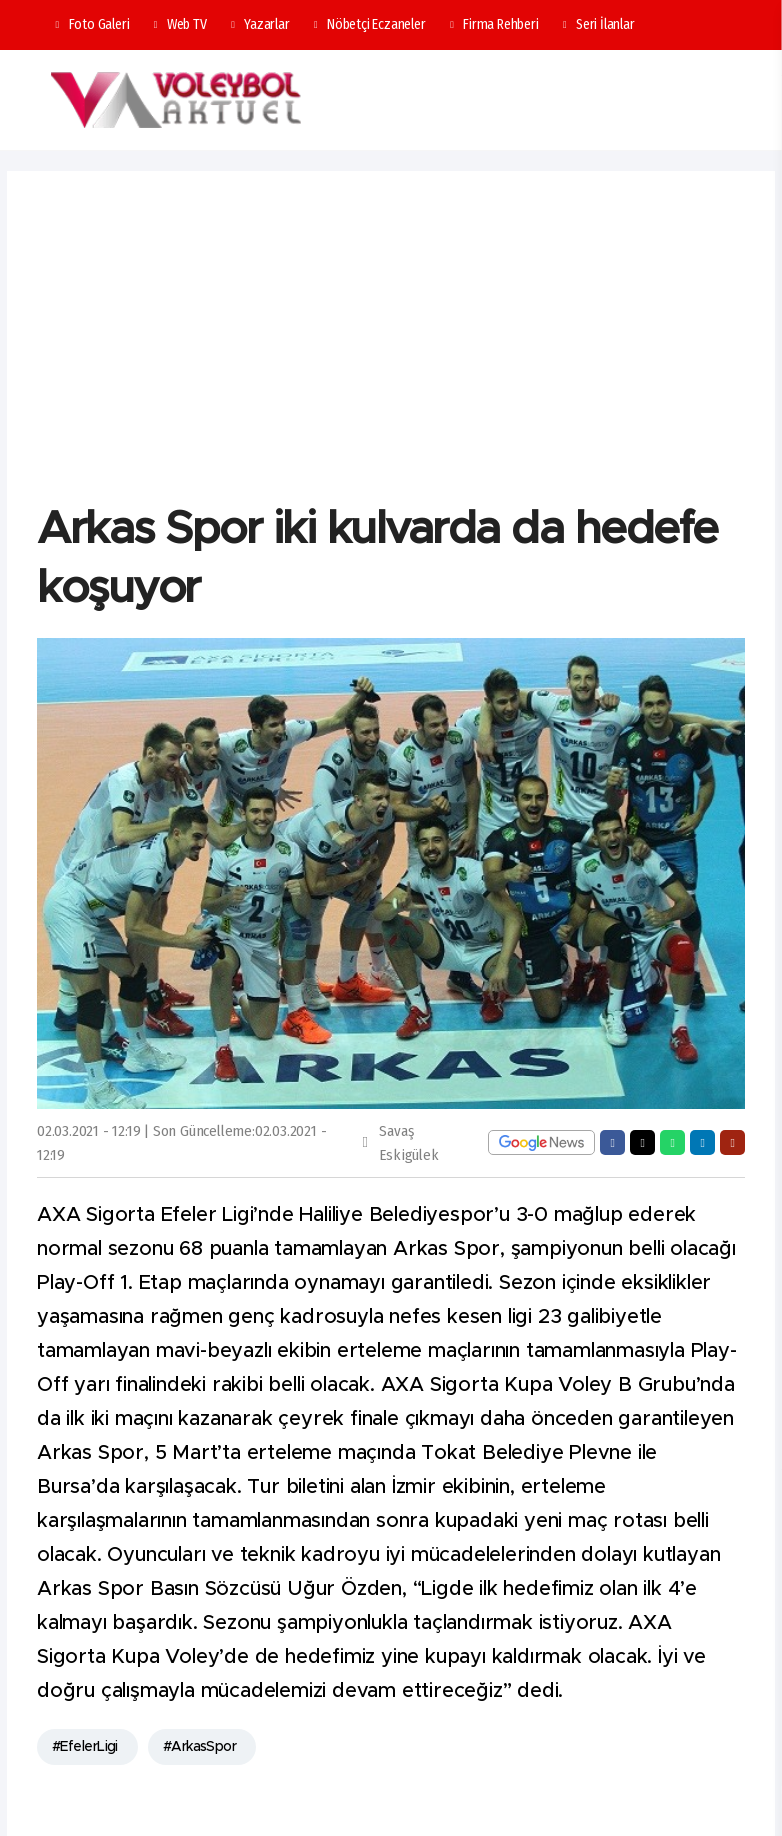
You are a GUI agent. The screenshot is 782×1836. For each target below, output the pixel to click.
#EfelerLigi (85, 1747)
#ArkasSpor (199, 1747)
